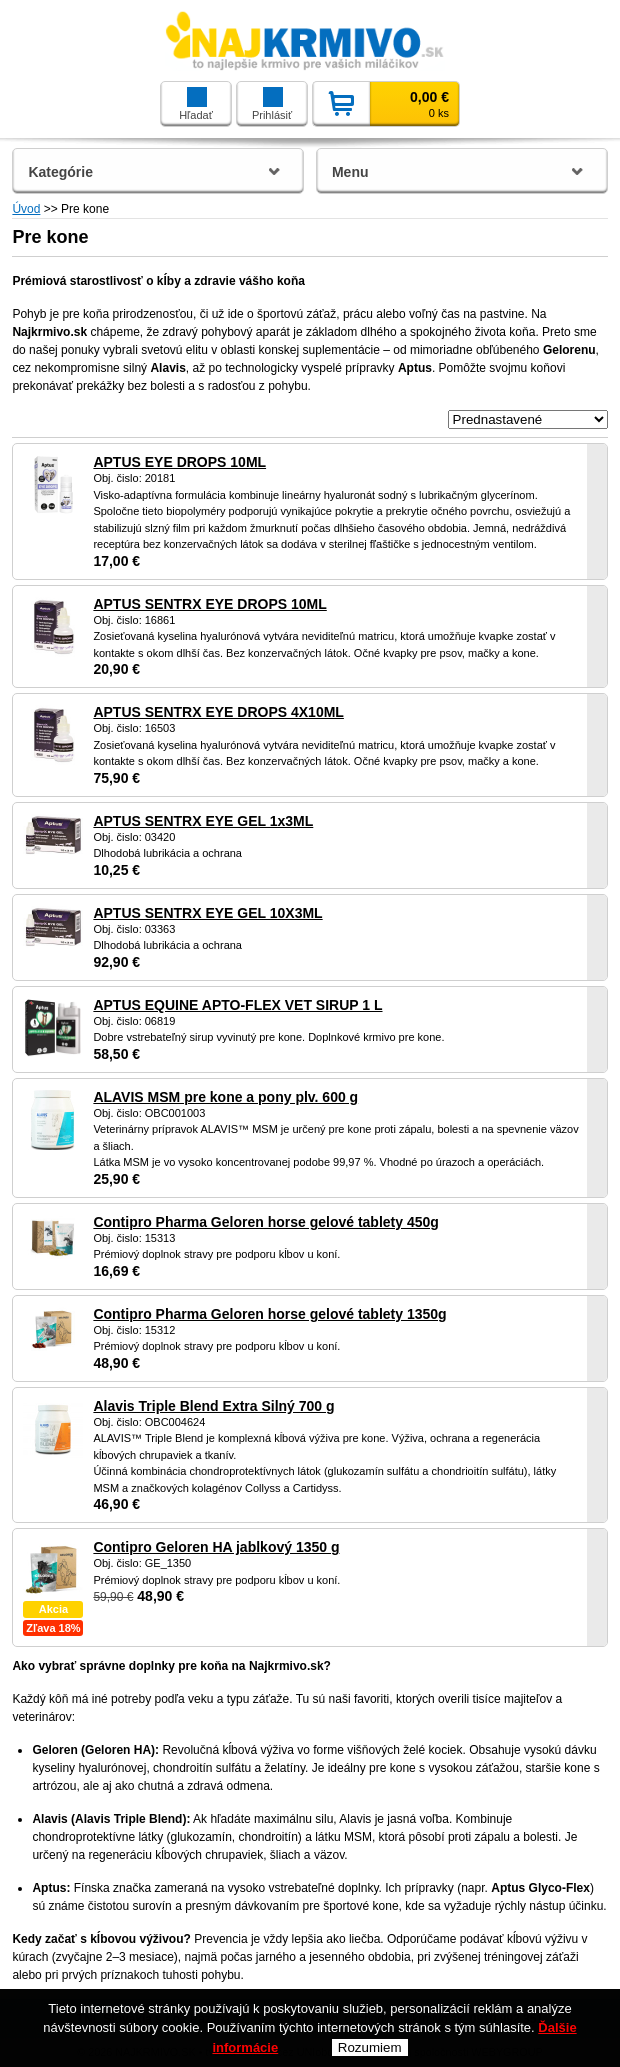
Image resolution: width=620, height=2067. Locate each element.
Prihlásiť (272, 104)
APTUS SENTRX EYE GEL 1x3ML (203, 821)
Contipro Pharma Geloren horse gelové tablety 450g (265, 1222)
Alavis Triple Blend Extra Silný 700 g (213, 1406)
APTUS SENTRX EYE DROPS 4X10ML (218, 712)
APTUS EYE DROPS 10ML (179, 462)
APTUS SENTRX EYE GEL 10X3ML (207, 913)
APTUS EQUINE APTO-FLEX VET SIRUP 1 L (237, 1005)
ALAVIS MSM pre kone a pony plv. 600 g (225, 1097)
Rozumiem (370, 2047)
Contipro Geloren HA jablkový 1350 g (216, 1547)
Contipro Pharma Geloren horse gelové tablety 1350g (269, 1314)
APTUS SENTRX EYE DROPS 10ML (209, 604)
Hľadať (196, 104)
